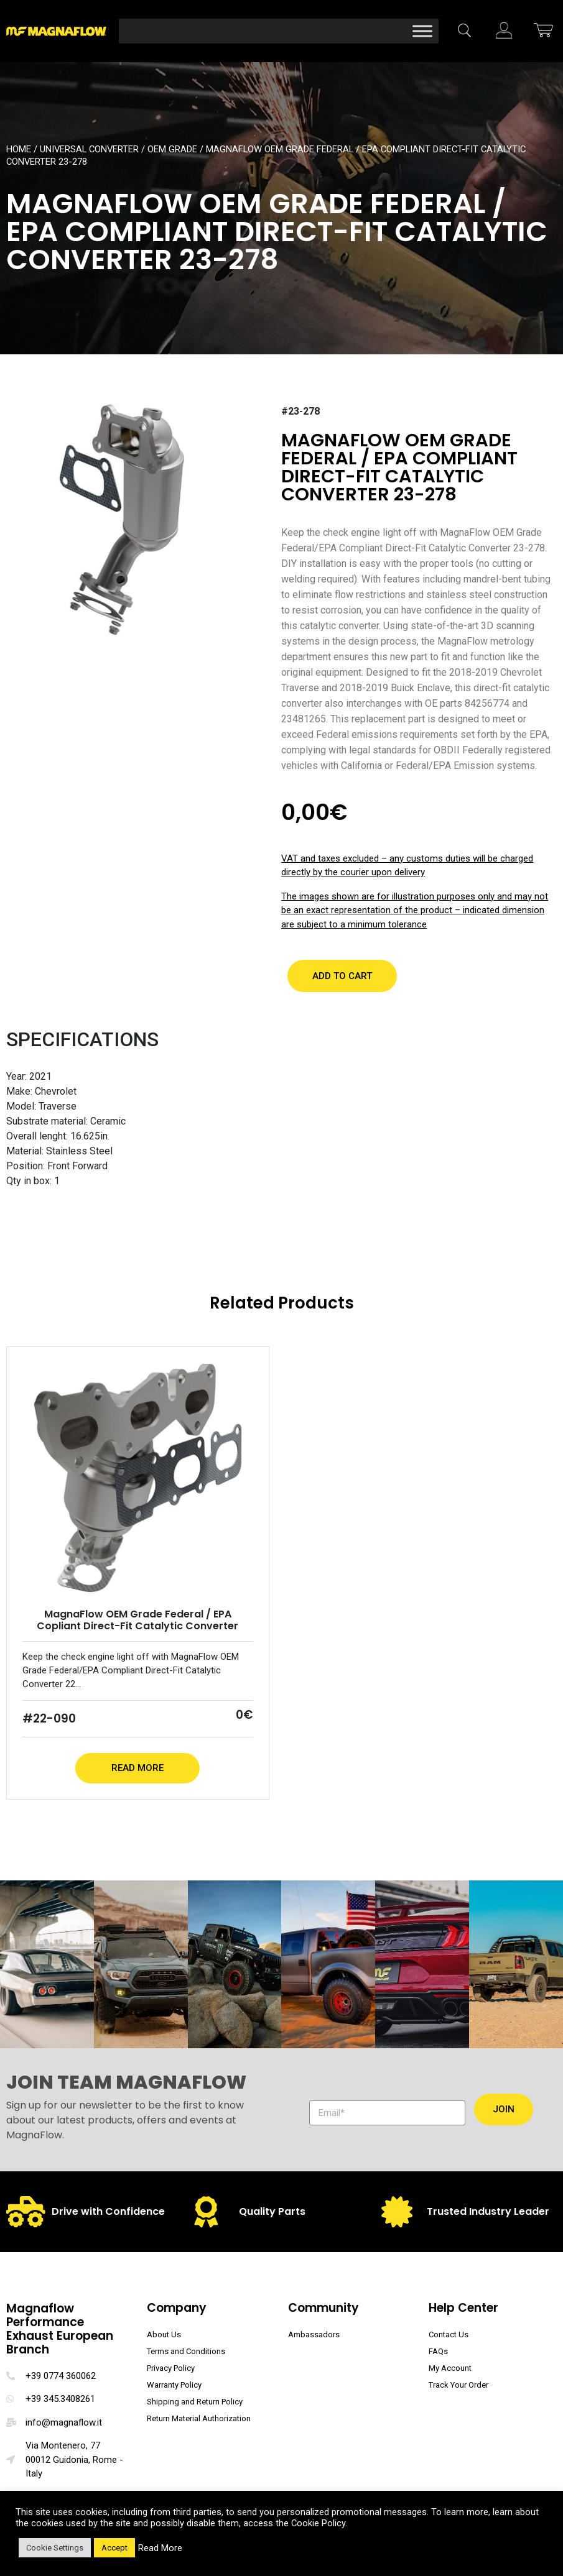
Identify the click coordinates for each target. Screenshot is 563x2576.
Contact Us (448, 2334)
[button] (342, 976)
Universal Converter (89, 149)
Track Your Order (458, 2385)
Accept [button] (114, 2547)
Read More (137, 1767)
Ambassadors (314, 2334)
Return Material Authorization (199, 2418)
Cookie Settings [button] (54, 2547)
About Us (164, 2334)
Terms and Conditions (186, 2351)
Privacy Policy (171, 2368)
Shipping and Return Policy (195, 2401)
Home (18, 149)
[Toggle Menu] (422, 31)
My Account (450, 2368)
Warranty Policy (174, 2385)
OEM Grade (172, 149)
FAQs (438, 2351)
